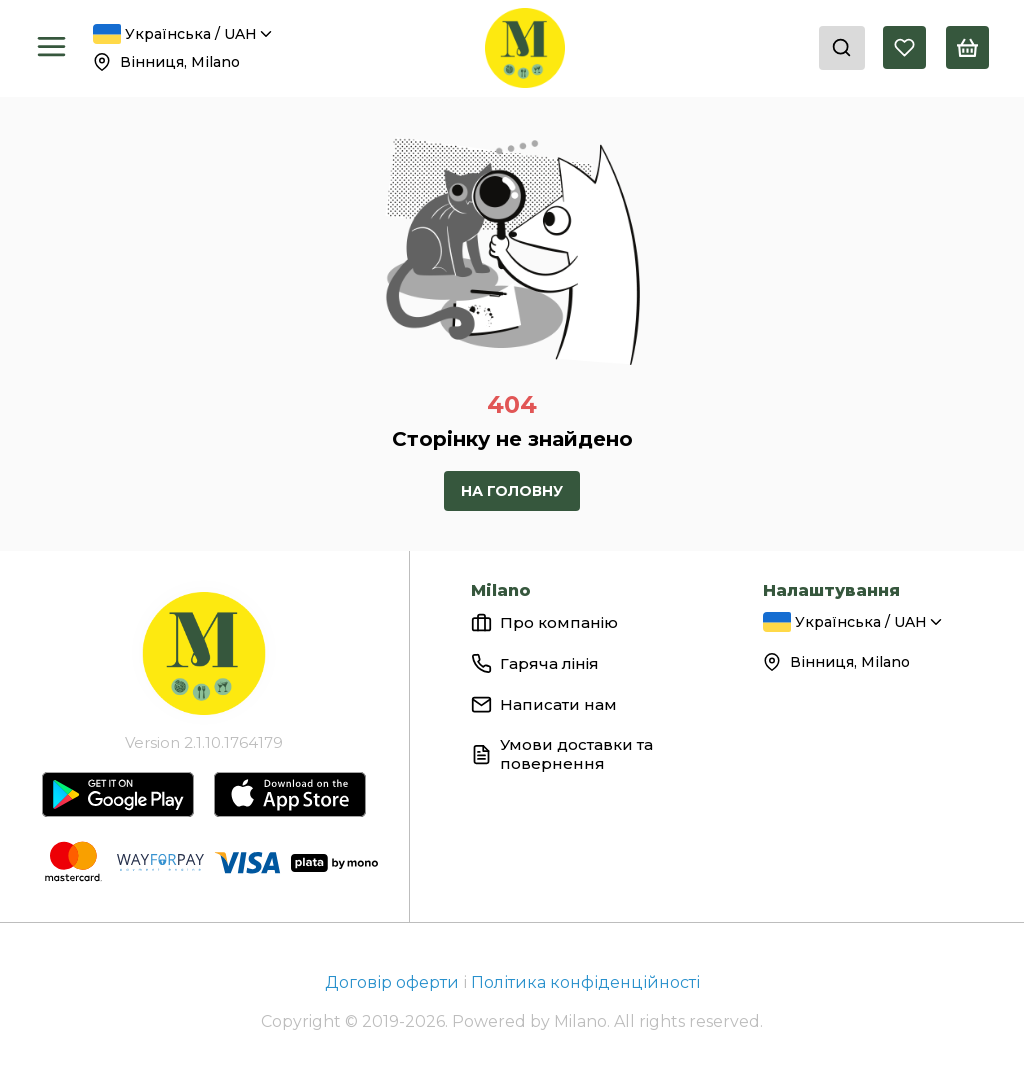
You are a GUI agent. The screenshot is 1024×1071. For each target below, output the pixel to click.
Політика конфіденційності (585, 982)
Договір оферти (394, 982)
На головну (512, 491)
